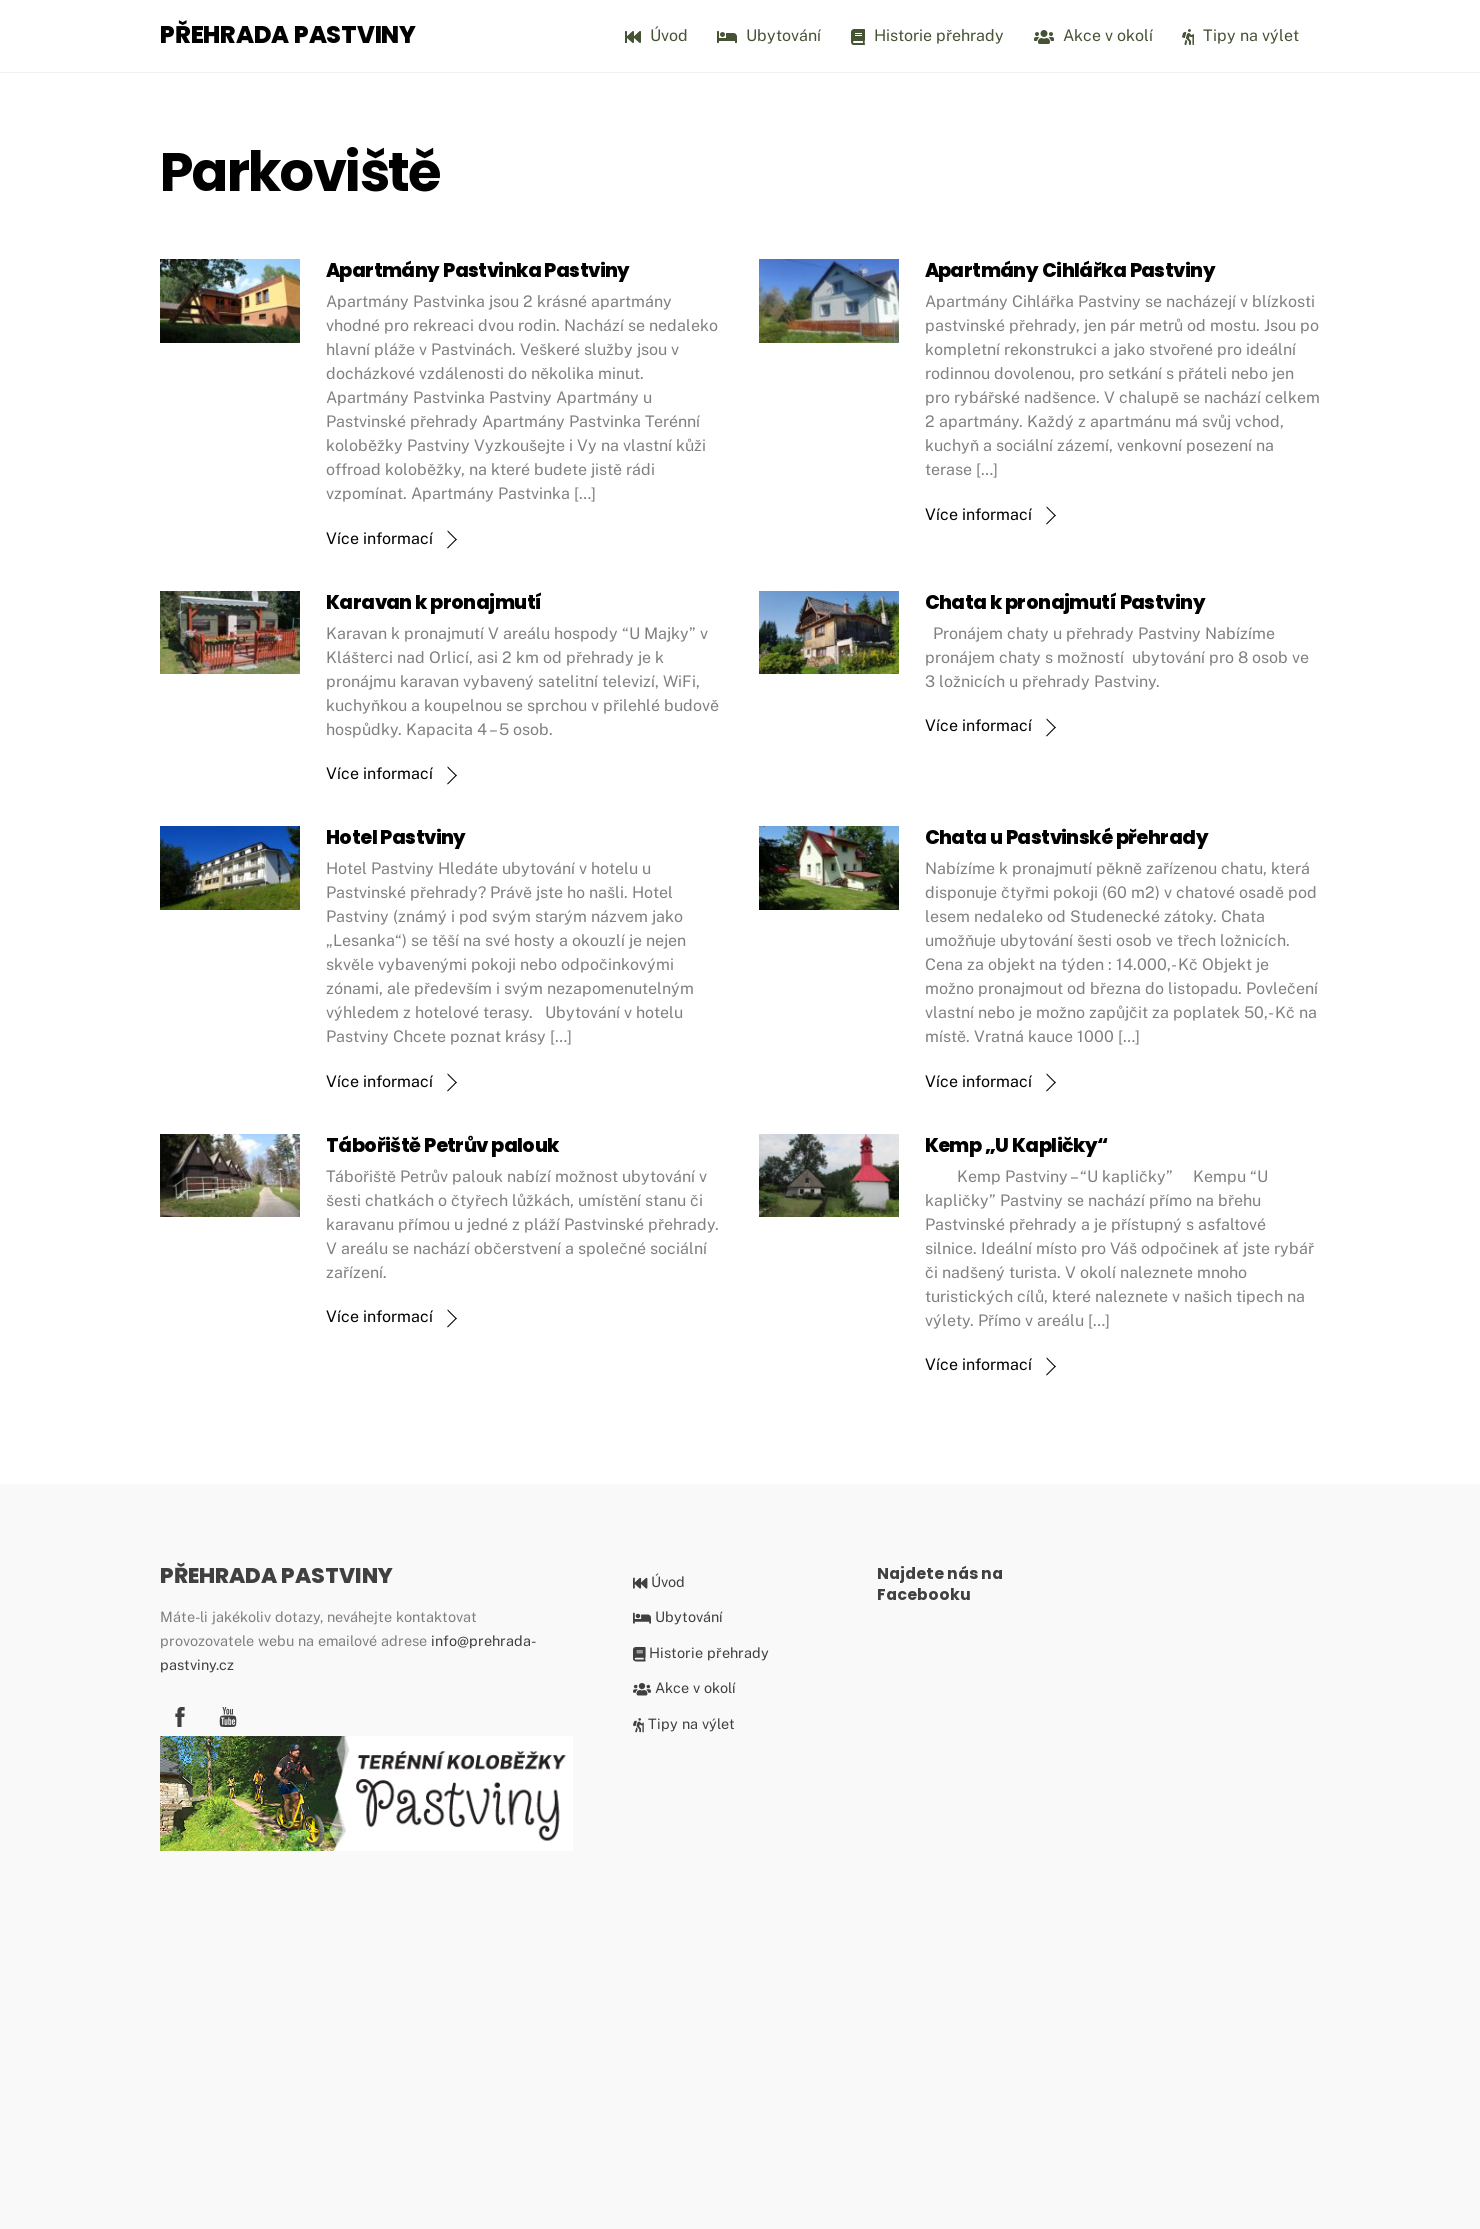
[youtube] (228, 1714)
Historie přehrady (927, 35)
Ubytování (769, 35)
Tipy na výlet (1240, 35)
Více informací (379, 538)
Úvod (656, 35)
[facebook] (180, 1714)
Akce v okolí (1093, 35)
